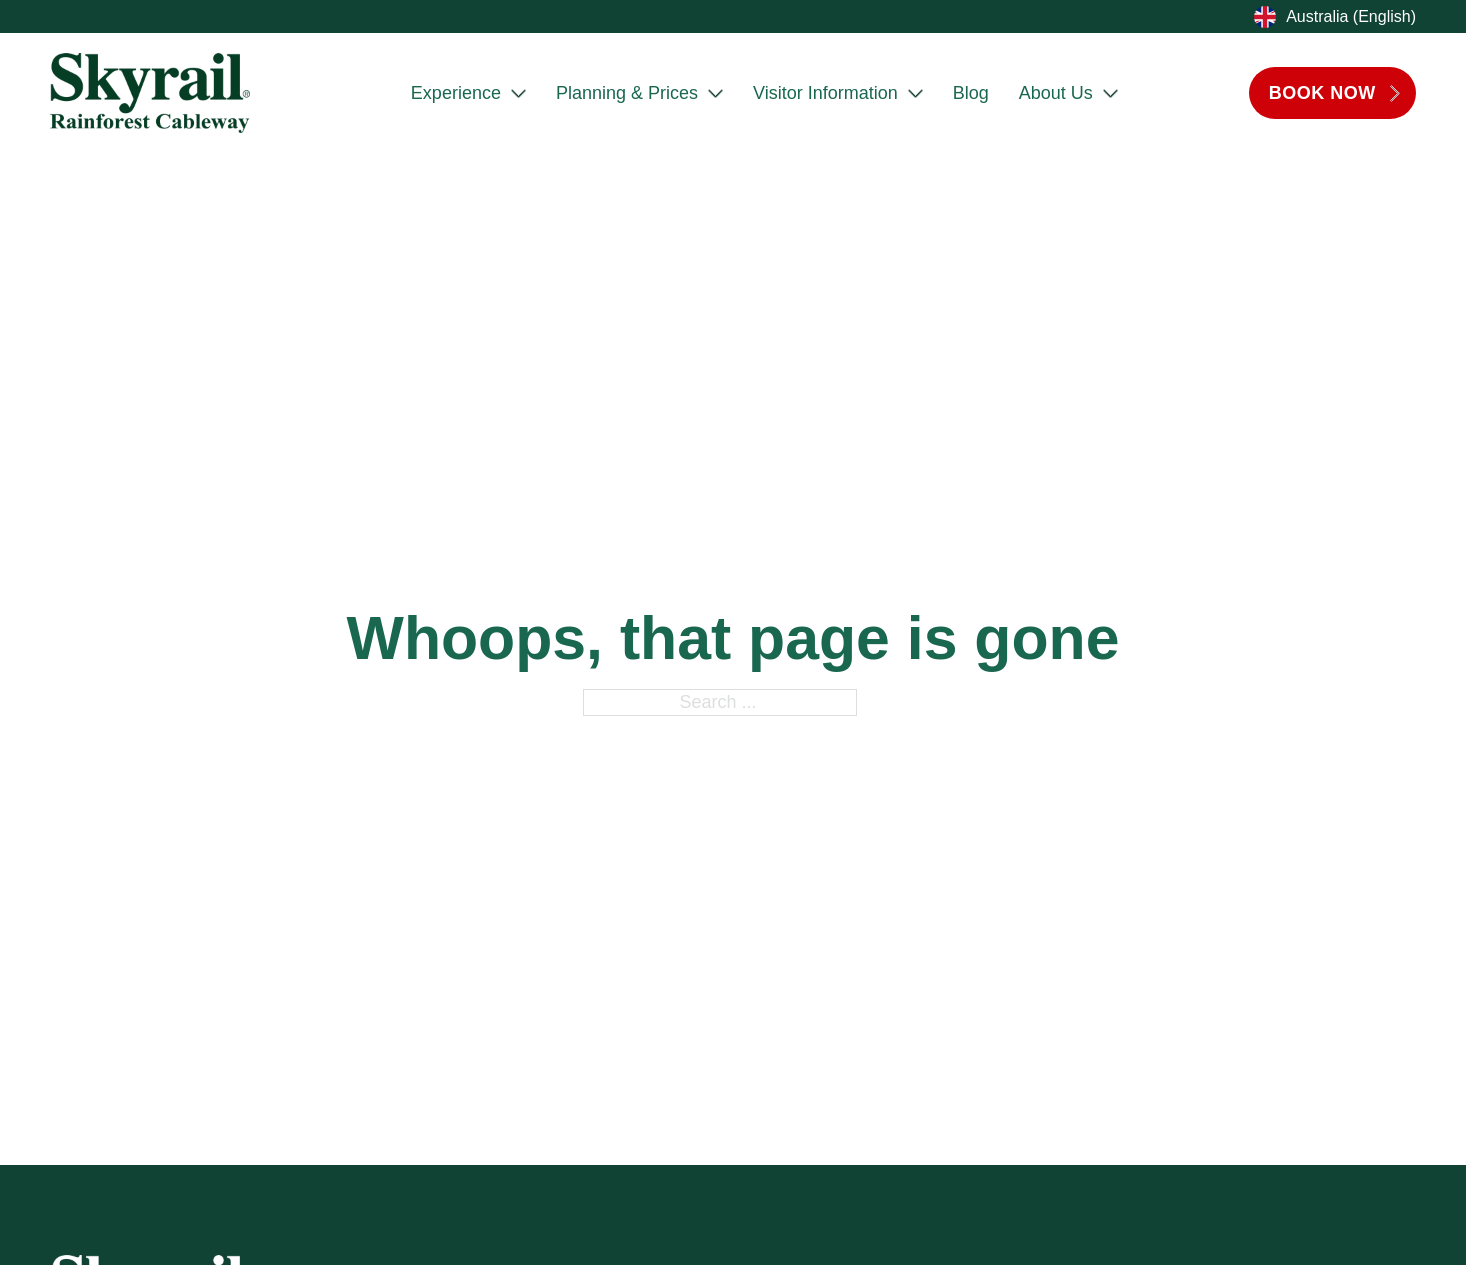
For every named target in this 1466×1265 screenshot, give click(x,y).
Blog (971, 93)
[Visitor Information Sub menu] (915, 93)
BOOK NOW (1336, 93)
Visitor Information (825, 93)
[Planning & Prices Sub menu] (715, 93)
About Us (1056, 93)
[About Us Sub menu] (1110, 93)
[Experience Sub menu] (518, 93)
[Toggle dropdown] (1262, 17)
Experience (456, 93)
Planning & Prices (627, 93)
